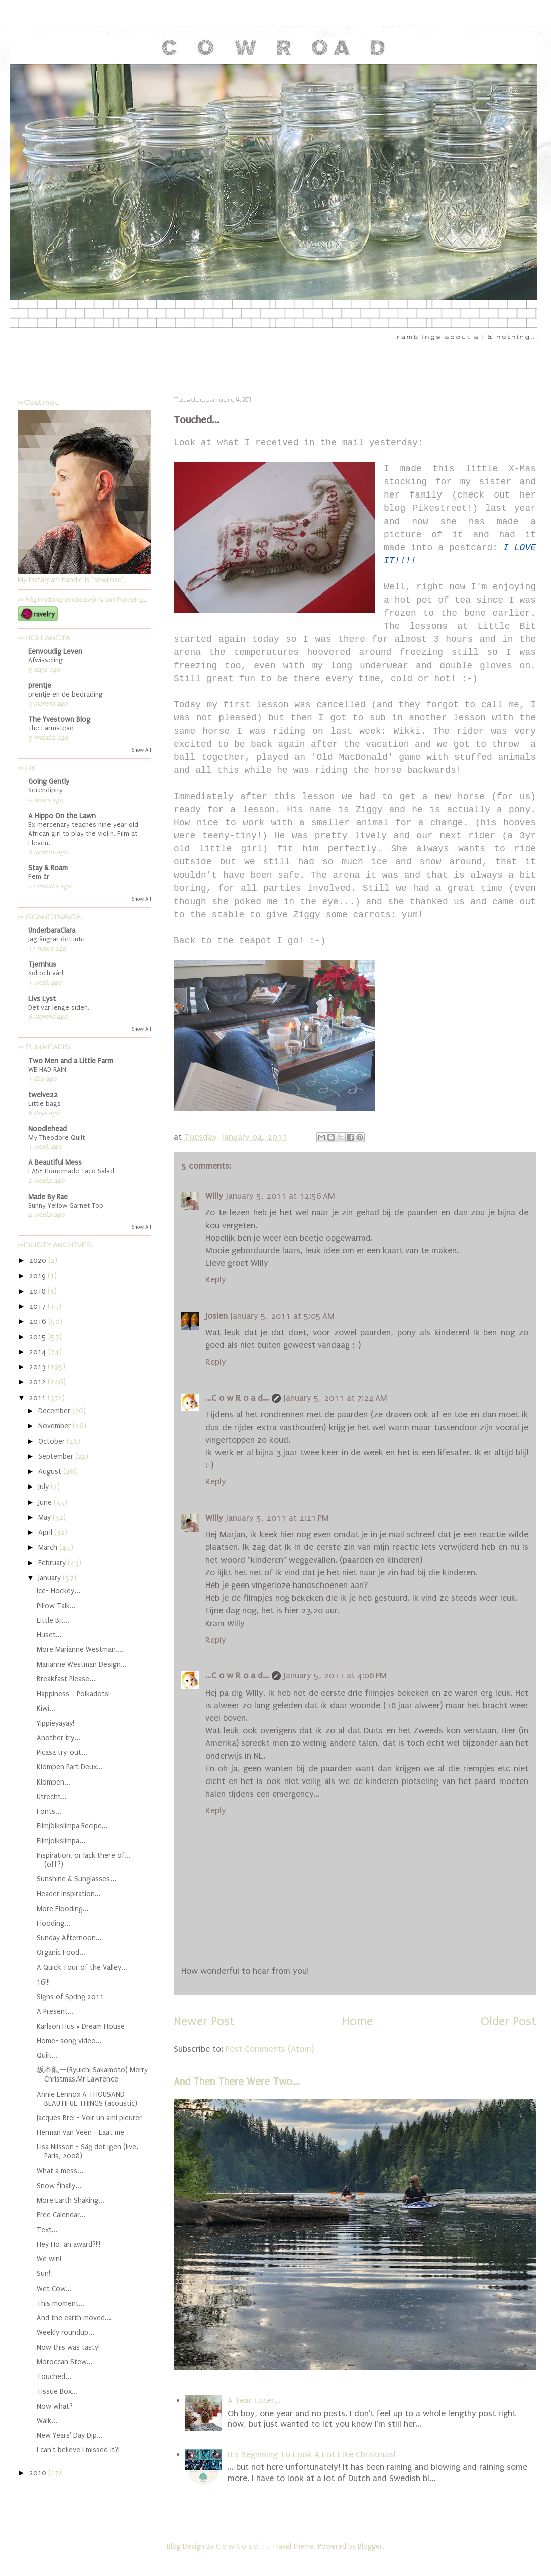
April (46, 1532)
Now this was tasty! (68, 2347)
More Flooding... (63, 1909)
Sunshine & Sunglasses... (76, 1879)
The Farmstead (51, 728)
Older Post (508, 2021)
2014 (38, 1352)
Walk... (47, 2421)
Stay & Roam (48, 868)
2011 (38, 1398)
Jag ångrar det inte (56, 939)
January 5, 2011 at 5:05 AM (283, 1316)
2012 (38, 1382)
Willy (214, 1196)
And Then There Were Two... (237, 2082)
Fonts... (49, 1811)
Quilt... (47, 2055)
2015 (38, 1337)
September (56, 1456)
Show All (141, 750)
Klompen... (53, 1782)
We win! (49, 2259)
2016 (38, 1321)
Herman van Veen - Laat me (80, 2132)
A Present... (55, 2011)
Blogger (370, 2546)
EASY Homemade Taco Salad (71, 1171)
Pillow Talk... (56, 1606)
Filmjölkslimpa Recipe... (72, 1826)
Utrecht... (52, 1797)
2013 (38, 1367)
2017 (38, 1306)
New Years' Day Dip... (70, 2435)
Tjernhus (42, 964)
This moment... (61, 2303)
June (46, 1502)
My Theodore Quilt (56, 1138)
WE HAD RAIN (47, 1070)
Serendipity (45, 790)
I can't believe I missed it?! (78, 2450)
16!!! (43, 1982)
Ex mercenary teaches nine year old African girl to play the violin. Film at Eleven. (83, 834)
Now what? (55, 2406)
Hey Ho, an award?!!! (68, 2244)
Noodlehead (47, 1129)
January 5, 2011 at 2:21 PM (277, 1518)
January (50, 1578)
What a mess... (60, 2171)
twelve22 (43, 1095)
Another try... (58, 1738)
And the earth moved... (74, 2318)
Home (357, 2021)
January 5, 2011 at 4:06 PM (335, 1675)
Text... (47, 2230)
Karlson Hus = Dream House (81, 2026)
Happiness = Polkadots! (73, 1694)
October (52, 1441)
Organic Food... (61, 1952)
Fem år (38, 877)
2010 (38, 2473)
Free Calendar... (61, 2215)
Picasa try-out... (62, 1752)
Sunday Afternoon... (69, 1938)
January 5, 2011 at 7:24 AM (335, 1398)
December (55, 1411)
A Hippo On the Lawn (62, 816)
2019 (38, 1276)
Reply (215, 1279)
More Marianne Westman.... (80, 1649)
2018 (38, 1291)
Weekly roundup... (65, 2332)
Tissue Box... (57, 2391)
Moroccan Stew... (65, 2362)
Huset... (49, 1635)
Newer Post (204, 2021)
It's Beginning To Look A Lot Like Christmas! (311, 2454)
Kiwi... (46, 1708)
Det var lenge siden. (58, 1008)
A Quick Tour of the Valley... (82, 1967)
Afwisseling (45, 660)
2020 (38, 1260)
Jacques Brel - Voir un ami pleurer (89, 2118)
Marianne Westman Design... (82, 1664)
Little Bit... (53, 1620)
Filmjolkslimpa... (61, 1841)
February (53, 1563)
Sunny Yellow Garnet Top (65, 1206)
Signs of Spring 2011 (70, 1997)
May (45, 1517)
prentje (39, 685)
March (48, 1547)
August (50, 1471)
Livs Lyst (42, 999)
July (44, 1486)
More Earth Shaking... (70, 2200)
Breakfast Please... (66, 1679)
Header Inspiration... (69, 1894)
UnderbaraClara (51, 930)
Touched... (54, 2376)
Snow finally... (59, 2186)
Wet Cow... (54, 2289)
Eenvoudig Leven (55, 651)
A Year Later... (254, 2400)
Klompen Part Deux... (70, 1767)
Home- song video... (69, 2041)
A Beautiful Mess (55, 1162)
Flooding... (53, 1923)
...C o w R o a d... (237, 1398)
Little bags (44, 1104)
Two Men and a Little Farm (70, 1061)
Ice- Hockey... (58, 1591)
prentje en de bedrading (65, 694)
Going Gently (48, 781)
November (55, 1426)
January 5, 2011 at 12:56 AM (280, 1196)
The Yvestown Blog (59, 719)
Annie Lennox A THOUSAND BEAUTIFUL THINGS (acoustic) (87, 2099)
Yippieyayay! (55, 1723)
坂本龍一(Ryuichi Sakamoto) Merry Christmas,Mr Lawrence (92, 2075)
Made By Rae (48, 1197)
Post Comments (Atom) (270, 2049)
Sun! (43, 2273)
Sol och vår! (45, 973)
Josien (216, 1316)
